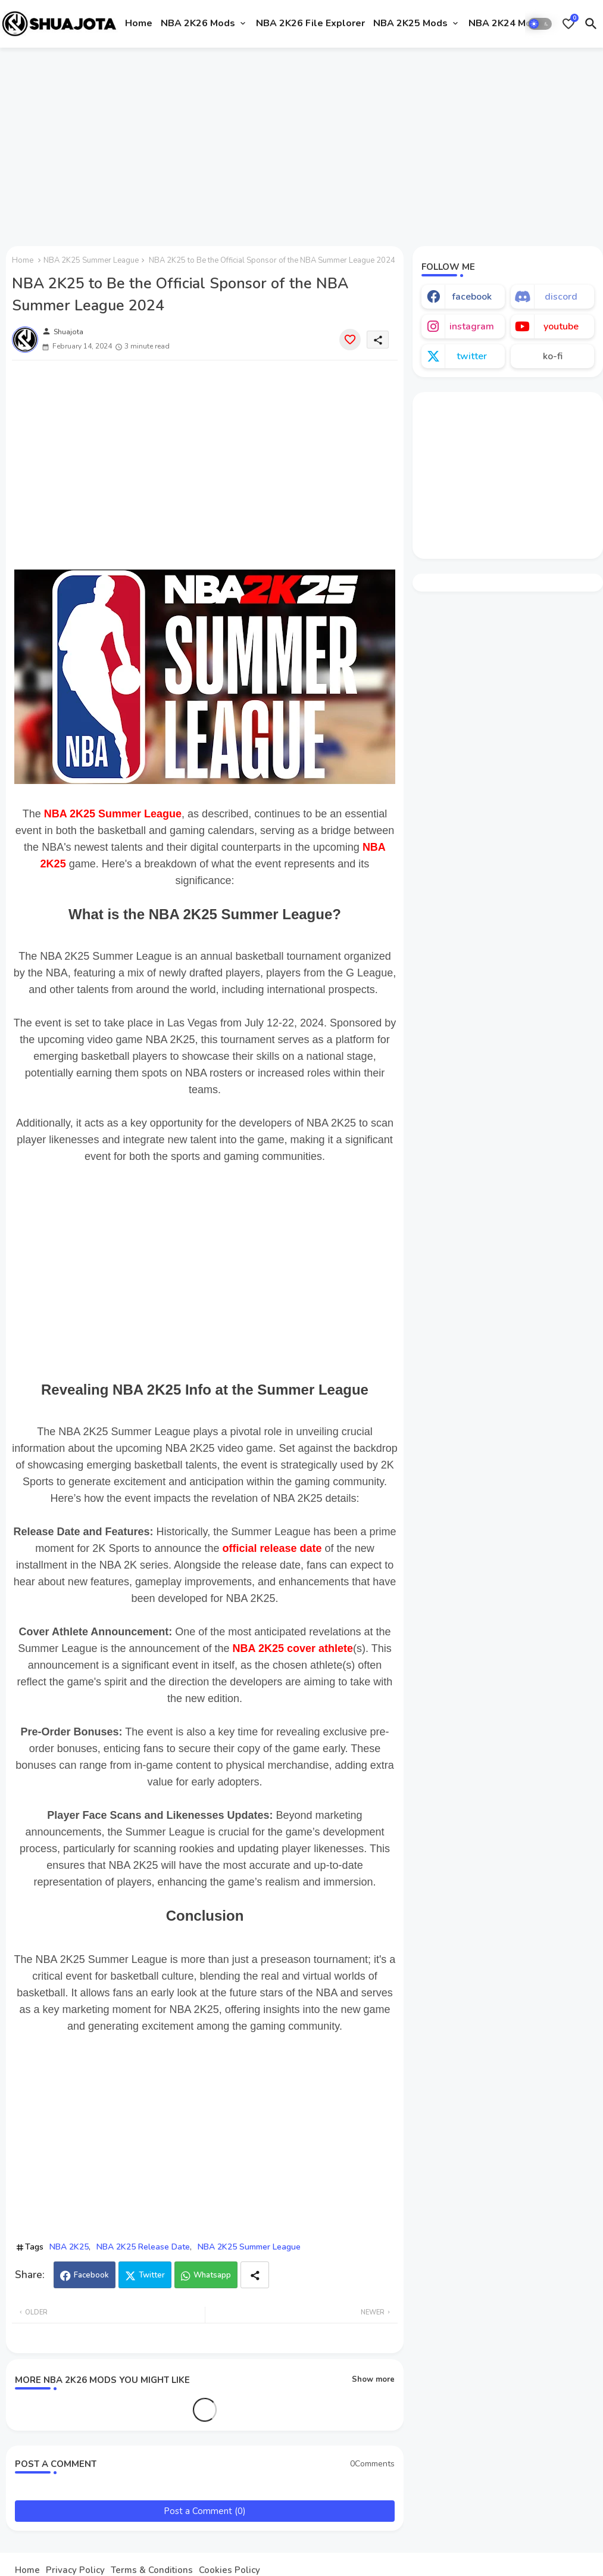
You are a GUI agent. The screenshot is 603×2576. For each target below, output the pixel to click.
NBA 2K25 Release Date (143, 2247)
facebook (472, 296)
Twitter (152, 2275)
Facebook (91, 2275)
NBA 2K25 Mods (410, 23)
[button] (540, 24)
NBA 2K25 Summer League (91, 260)
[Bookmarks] (568, 24)
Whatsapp (212, 2275)
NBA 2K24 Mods (505, 23)
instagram (471, 326)
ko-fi (553, 356)
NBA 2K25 (69, 2247)
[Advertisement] (301, 144)
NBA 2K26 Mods (198, 23)
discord (561, 296)
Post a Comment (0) (205, 2511)
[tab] (139, 24)
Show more (373, 2379)
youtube (561, 326)
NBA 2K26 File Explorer (310, 23)
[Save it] (350, 339)
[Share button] (254, 2274)
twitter (472, 356)
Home (138, 23)
